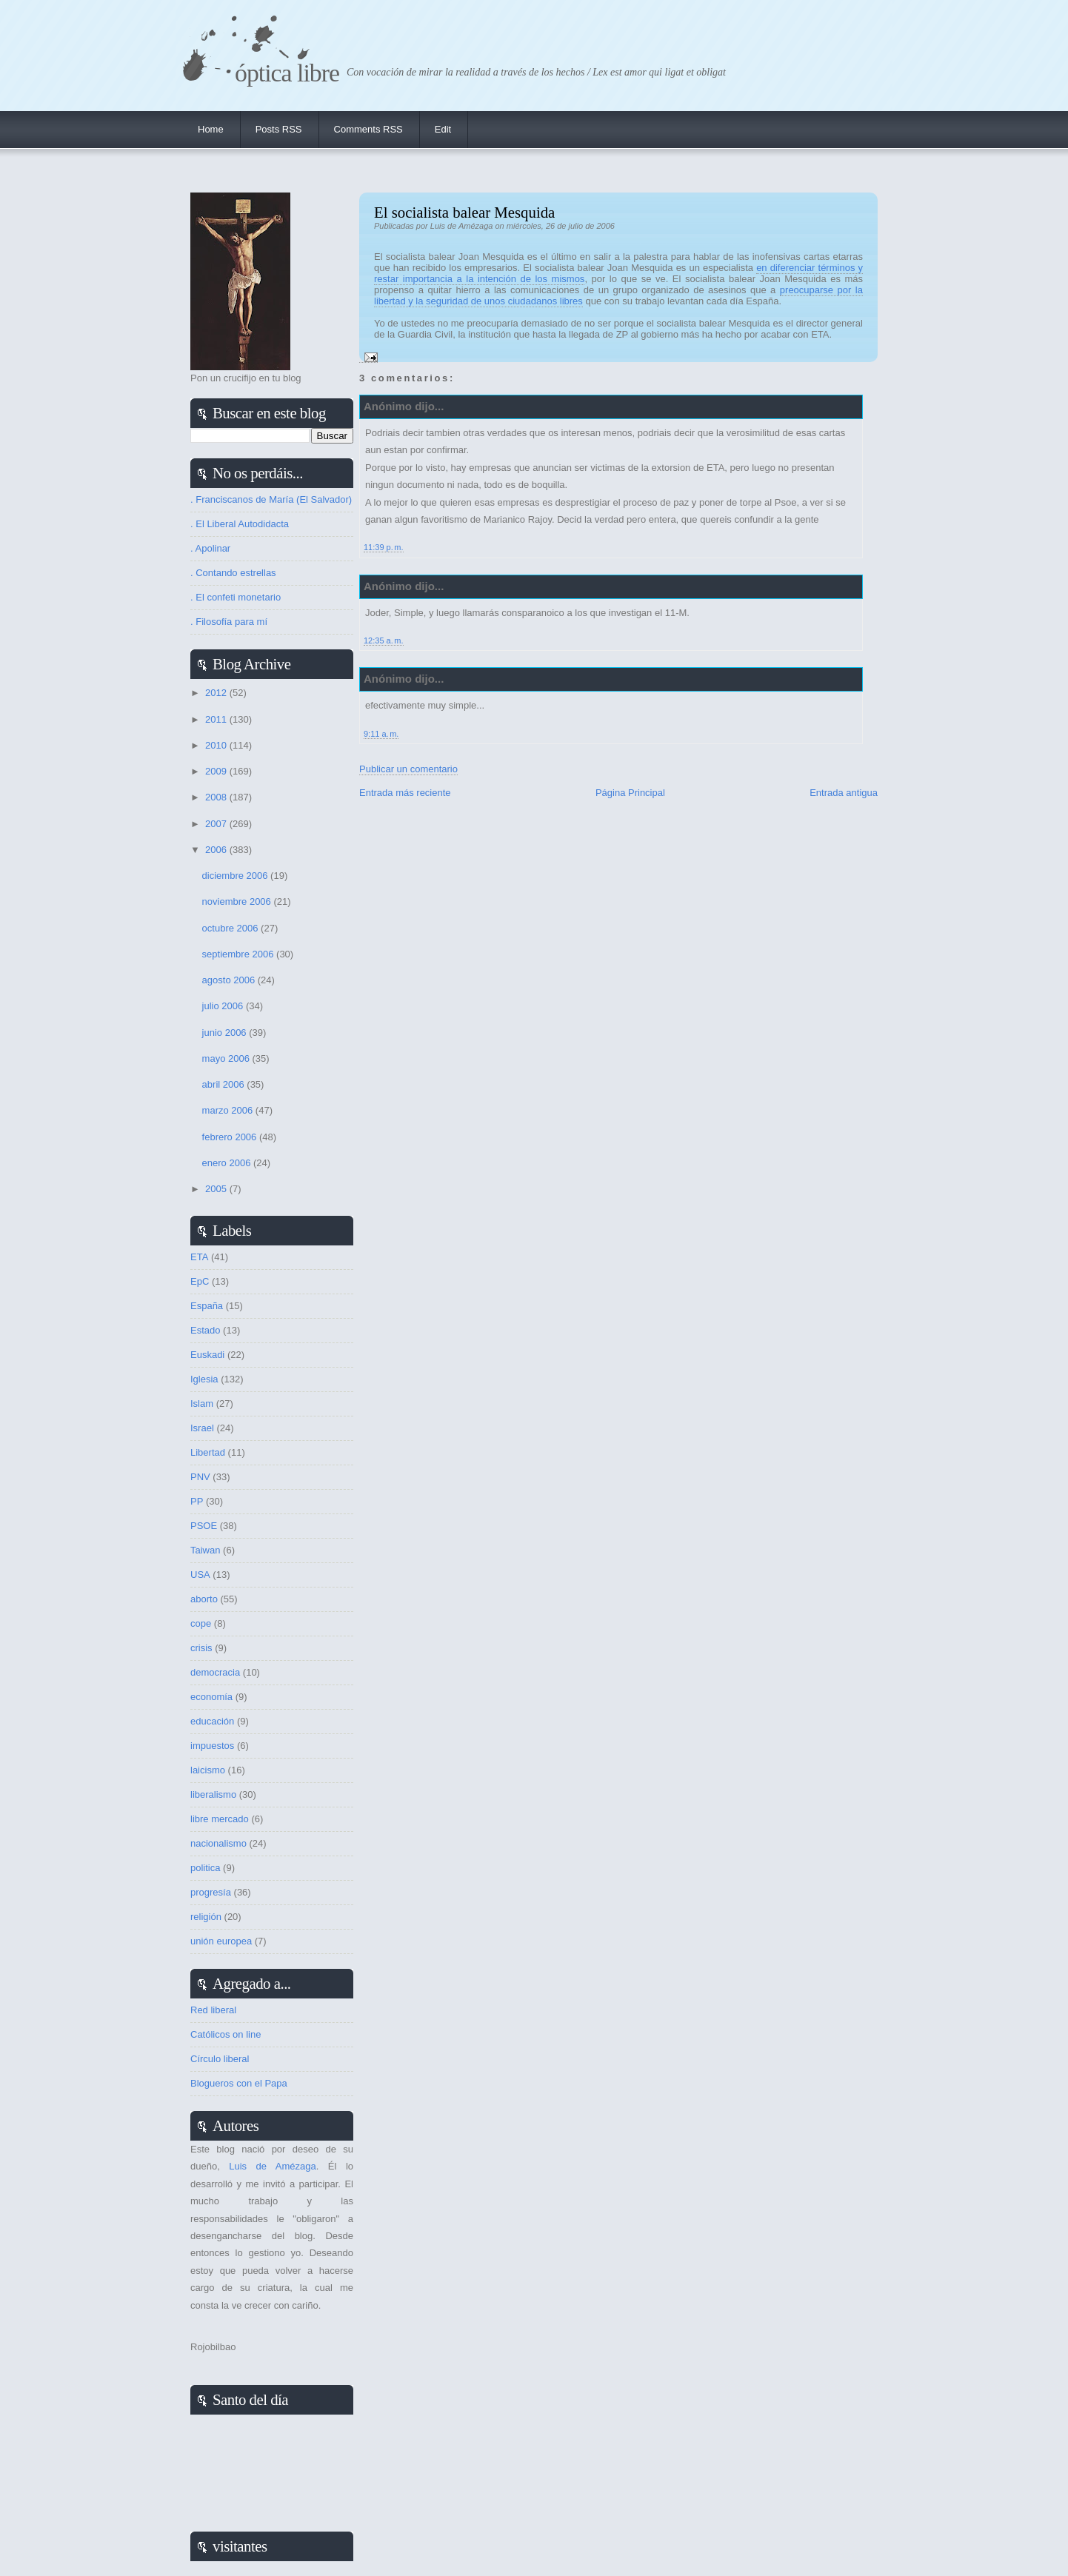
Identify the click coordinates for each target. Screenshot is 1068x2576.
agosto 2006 (230, 980)
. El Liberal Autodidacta (239, 523)
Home (211, 129)
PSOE (203, 1525)
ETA (199, 1256)
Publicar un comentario (408, 769)
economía (211, 1696)
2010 (217, 745)
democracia (215, 1672)
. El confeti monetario (235, 597)
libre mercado (219, 1818)
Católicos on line (225, 2034)
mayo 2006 (227, 1058)
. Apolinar (210, 548)
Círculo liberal (219, 2058)
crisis (201, 1647)
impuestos (212, 1745)
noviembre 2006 (238, 901)
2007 (217, 823)
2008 (217, 797)
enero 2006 (227, 1162)
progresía (210, 1892)
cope (200, 1623)
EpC (199, 1281)
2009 (217, 771)
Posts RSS (279, 129)
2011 (217, 719)
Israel (202, 1427)
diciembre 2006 (236, 875)
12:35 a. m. (384, 640)
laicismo (207, 1770)
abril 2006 (224, 1084)
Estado (205, 1330)
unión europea (221, 1941)
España (206, 1305)
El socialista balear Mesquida (464, 212)
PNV (200, 1476)
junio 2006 (226, 1032)
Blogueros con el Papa (238, 2083)
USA (200, 1574)
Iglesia (204, 1379)
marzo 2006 (229, 1110)
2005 (217, 1188)
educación (212, 1721)
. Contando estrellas (233, 572)
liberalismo (213, 1794)
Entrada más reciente (405, 792)
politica (205, 1867)
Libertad (207, 1452)
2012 (217, 692)
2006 (217, 849)
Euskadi (207, 1354)
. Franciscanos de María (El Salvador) (271, 499)
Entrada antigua (844, 792)
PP (196, 1501)
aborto (204, 1599)
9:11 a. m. (381, 733)
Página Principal (630, 792)
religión (205, 1916)
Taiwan (205, 1550)
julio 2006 (224, 1005)
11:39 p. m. (384, 547)
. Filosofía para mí (228, 621)
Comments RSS (368, 129)
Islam (201, 1403)
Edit (443, 129)
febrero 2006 (230, 1137)
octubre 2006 (231, 928)
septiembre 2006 (239, 954)
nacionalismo (218, 1843)
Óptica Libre (287, 73)
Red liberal (213, 2009)
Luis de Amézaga (272, 2166)
